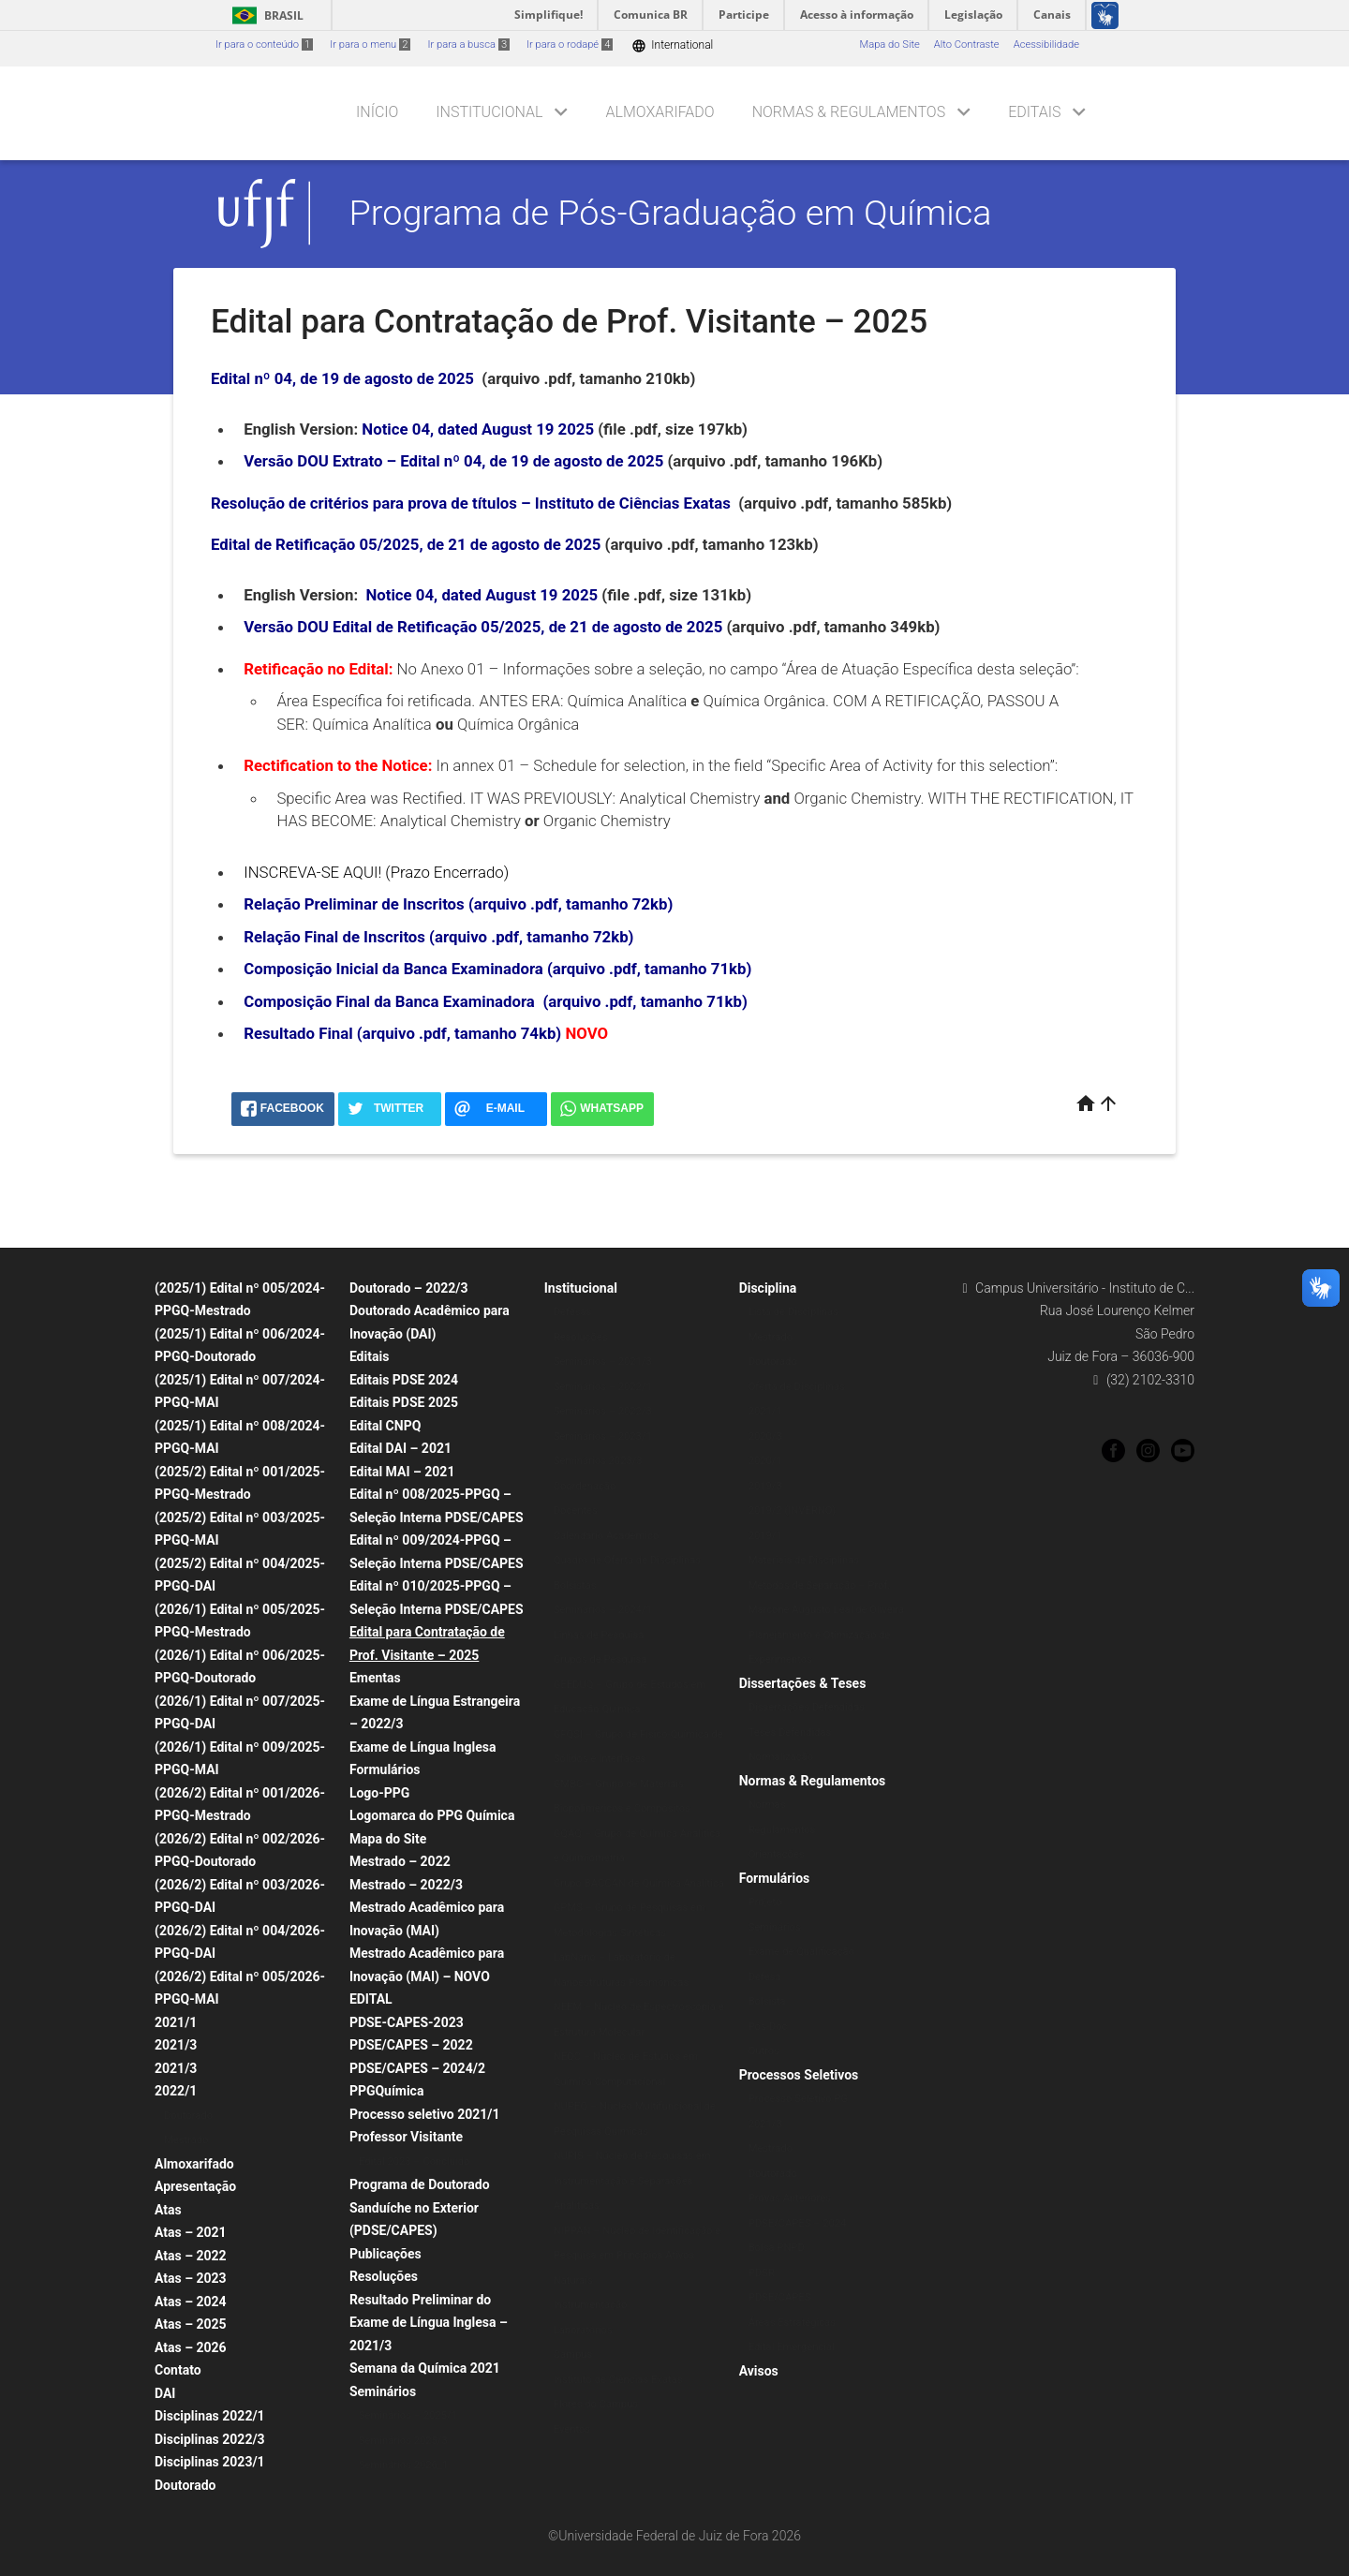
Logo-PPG (379, 1792)
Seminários (382, 2391)
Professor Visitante (406, 2136)
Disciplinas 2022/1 (210, 2415)
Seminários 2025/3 (403, 2441)
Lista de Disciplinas (793, 1312)
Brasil (264, 15)
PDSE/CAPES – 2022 (411, 2044)
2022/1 (176, 2090)
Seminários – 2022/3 (603, 1411)
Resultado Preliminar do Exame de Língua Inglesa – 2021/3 (428, 2322)
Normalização (781, 1757)
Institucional (489, 112)
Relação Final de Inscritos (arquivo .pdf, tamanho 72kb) (438, 936)
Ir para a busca (468, 44)
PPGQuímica (386, 2090)
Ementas (375, 1677)
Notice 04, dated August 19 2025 (478, 429)
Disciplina (768, 1288)
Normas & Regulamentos (849, 112)
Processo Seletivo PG (798, 2099)
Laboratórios (583, 2330)
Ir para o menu (370, 44)
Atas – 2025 (191, 2324)
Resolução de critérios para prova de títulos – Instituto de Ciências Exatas (471, 503)
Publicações (385, 2253)
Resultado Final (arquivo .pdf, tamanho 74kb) (402, 1033)
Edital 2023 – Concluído (414, 2161)
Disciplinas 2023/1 (210, 2461)
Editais (1034, 112)
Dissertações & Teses (803, 1683)
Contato (178, 2369)
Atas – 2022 (191, 2255)
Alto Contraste (967, 44)
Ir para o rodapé (569, 44)
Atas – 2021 (191, 2232)
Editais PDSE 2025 (403, 1402)
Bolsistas (575, 1585)
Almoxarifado (660, 112)
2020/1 (765, 1461)
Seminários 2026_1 (403, 2465)
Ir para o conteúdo (264, 44)
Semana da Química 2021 (424, 2368)
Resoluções (383, 2276)
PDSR (762, 2273)
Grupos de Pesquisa (600, 1659)
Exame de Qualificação (801, 1952)
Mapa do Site (889, 44)
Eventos (572, 2429)
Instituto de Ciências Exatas (618, 2380)
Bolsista (767, 2001)
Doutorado (188, 2116)
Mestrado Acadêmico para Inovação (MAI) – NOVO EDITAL (426, 1976)
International (672, 45)
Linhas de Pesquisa (599, 1635)
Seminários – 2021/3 (603, 1361)
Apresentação (195, 2186)
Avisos (758, 2370)
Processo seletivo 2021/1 (424, 2114)
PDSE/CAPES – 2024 (798, 2223)
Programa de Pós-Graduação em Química (670, 212)
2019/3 (765, 1486)
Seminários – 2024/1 (603, 1610)
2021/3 (176, 2044)
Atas (168, 2209)
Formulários (385, 1769)
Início (377, 112)
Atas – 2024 (191, 2301)
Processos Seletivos (799, 2074)
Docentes (576, 1510)
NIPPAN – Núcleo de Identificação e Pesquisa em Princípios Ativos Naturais (637, 2256)
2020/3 (765, 1436)
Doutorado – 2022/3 (408, 1288)
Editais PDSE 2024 (403, 1379)
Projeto (765, 1902)
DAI (165, 2393)
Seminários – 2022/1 (603, 1387)
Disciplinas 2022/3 (210, 2439)
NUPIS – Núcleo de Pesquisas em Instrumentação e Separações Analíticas (632, 2181)
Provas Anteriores (790, 2198)
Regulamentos (782, 1830)
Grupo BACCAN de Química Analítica (639, 1883)
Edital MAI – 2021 (402, 1471)
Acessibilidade (1046, 44)
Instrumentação (591, 2305)
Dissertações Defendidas (807, 1707)
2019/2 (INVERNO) (793, 1510)
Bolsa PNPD (777, 2248)
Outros (764, 2051)
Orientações (777, 1854)
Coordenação (585, 1486)
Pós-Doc (768, 2027)
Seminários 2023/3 (598, 1461)
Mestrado (186, 2140)
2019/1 (765, 1536)
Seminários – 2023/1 (603, 1436)
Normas (767, 1805)
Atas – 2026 (191, 2347)
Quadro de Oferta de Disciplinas (627, 1560)
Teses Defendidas (790, 1732)
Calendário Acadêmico (607, 1536)
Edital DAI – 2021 (400, 1448)
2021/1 (176, 2022)
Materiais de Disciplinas (804, 1560)
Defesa (765, 1977)
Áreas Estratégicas (792, 2323)
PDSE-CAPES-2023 (406, 2022)
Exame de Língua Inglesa (423, 1747)
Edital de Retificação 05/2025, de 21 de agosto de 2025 (405, 544)
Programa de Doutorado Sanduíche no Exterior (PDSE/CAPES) (419, 2207)
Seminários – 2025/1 (408, 2415)
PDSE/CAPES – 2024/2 (417, 2068)
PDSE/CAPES (780, 2297)
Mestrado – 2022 (400, 1861)
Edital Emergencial (792, 2347)
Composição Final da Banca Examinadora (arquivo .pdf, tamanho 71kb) (496, 1001)
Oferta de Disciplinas (797, 1387)
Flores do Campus (596, 2404)
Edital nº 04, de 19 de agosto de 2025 (342, 378)
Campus (573, 2354)
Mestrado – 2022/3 (406, 1884)
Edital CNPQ (385, 1425)
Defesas (573, 1312)
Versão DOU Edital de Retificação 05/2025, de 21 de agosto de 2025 (483, 626)
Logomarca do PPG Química (432, 1815)
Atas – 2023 (191, 2278)
